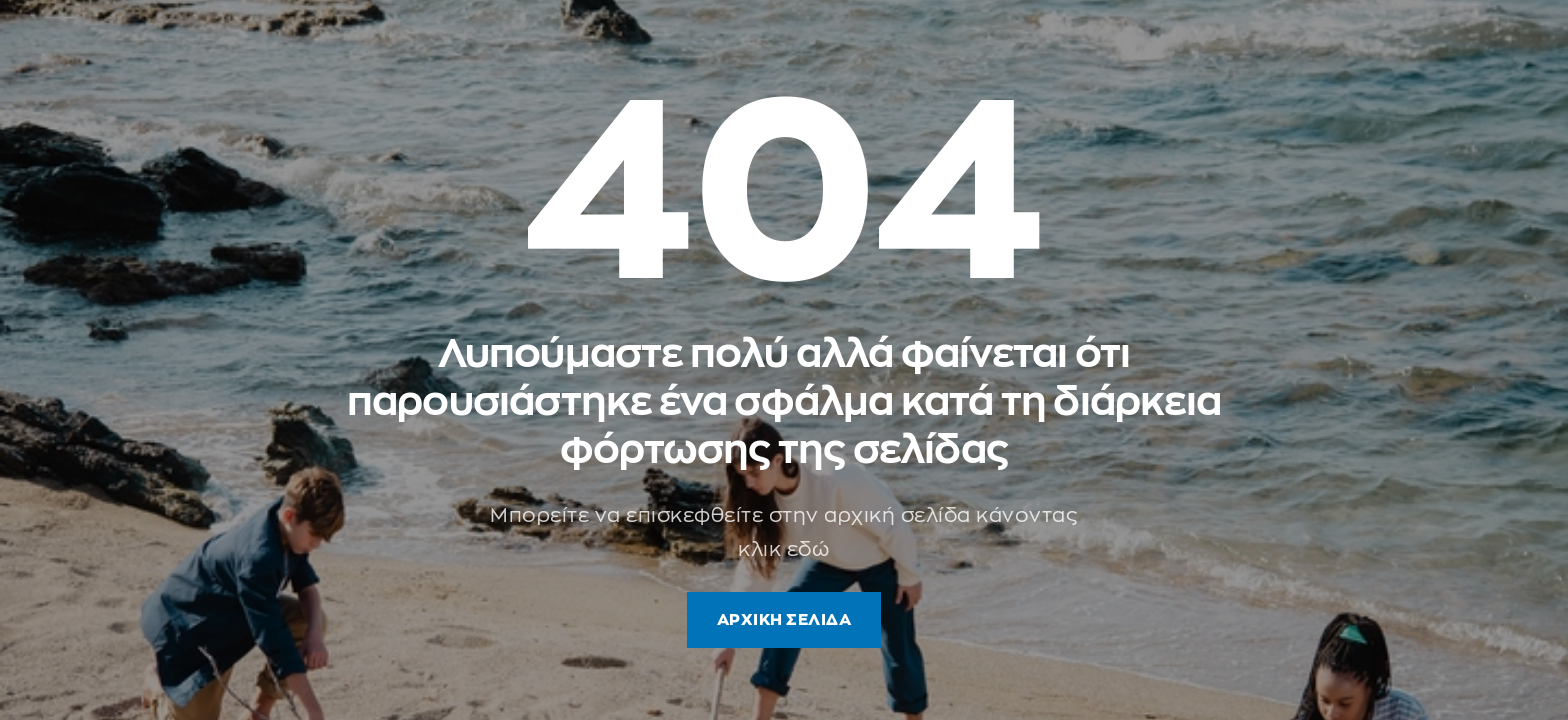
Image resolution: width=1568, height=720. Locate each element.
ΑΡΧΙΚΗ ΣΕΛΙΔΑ (784, 620)
